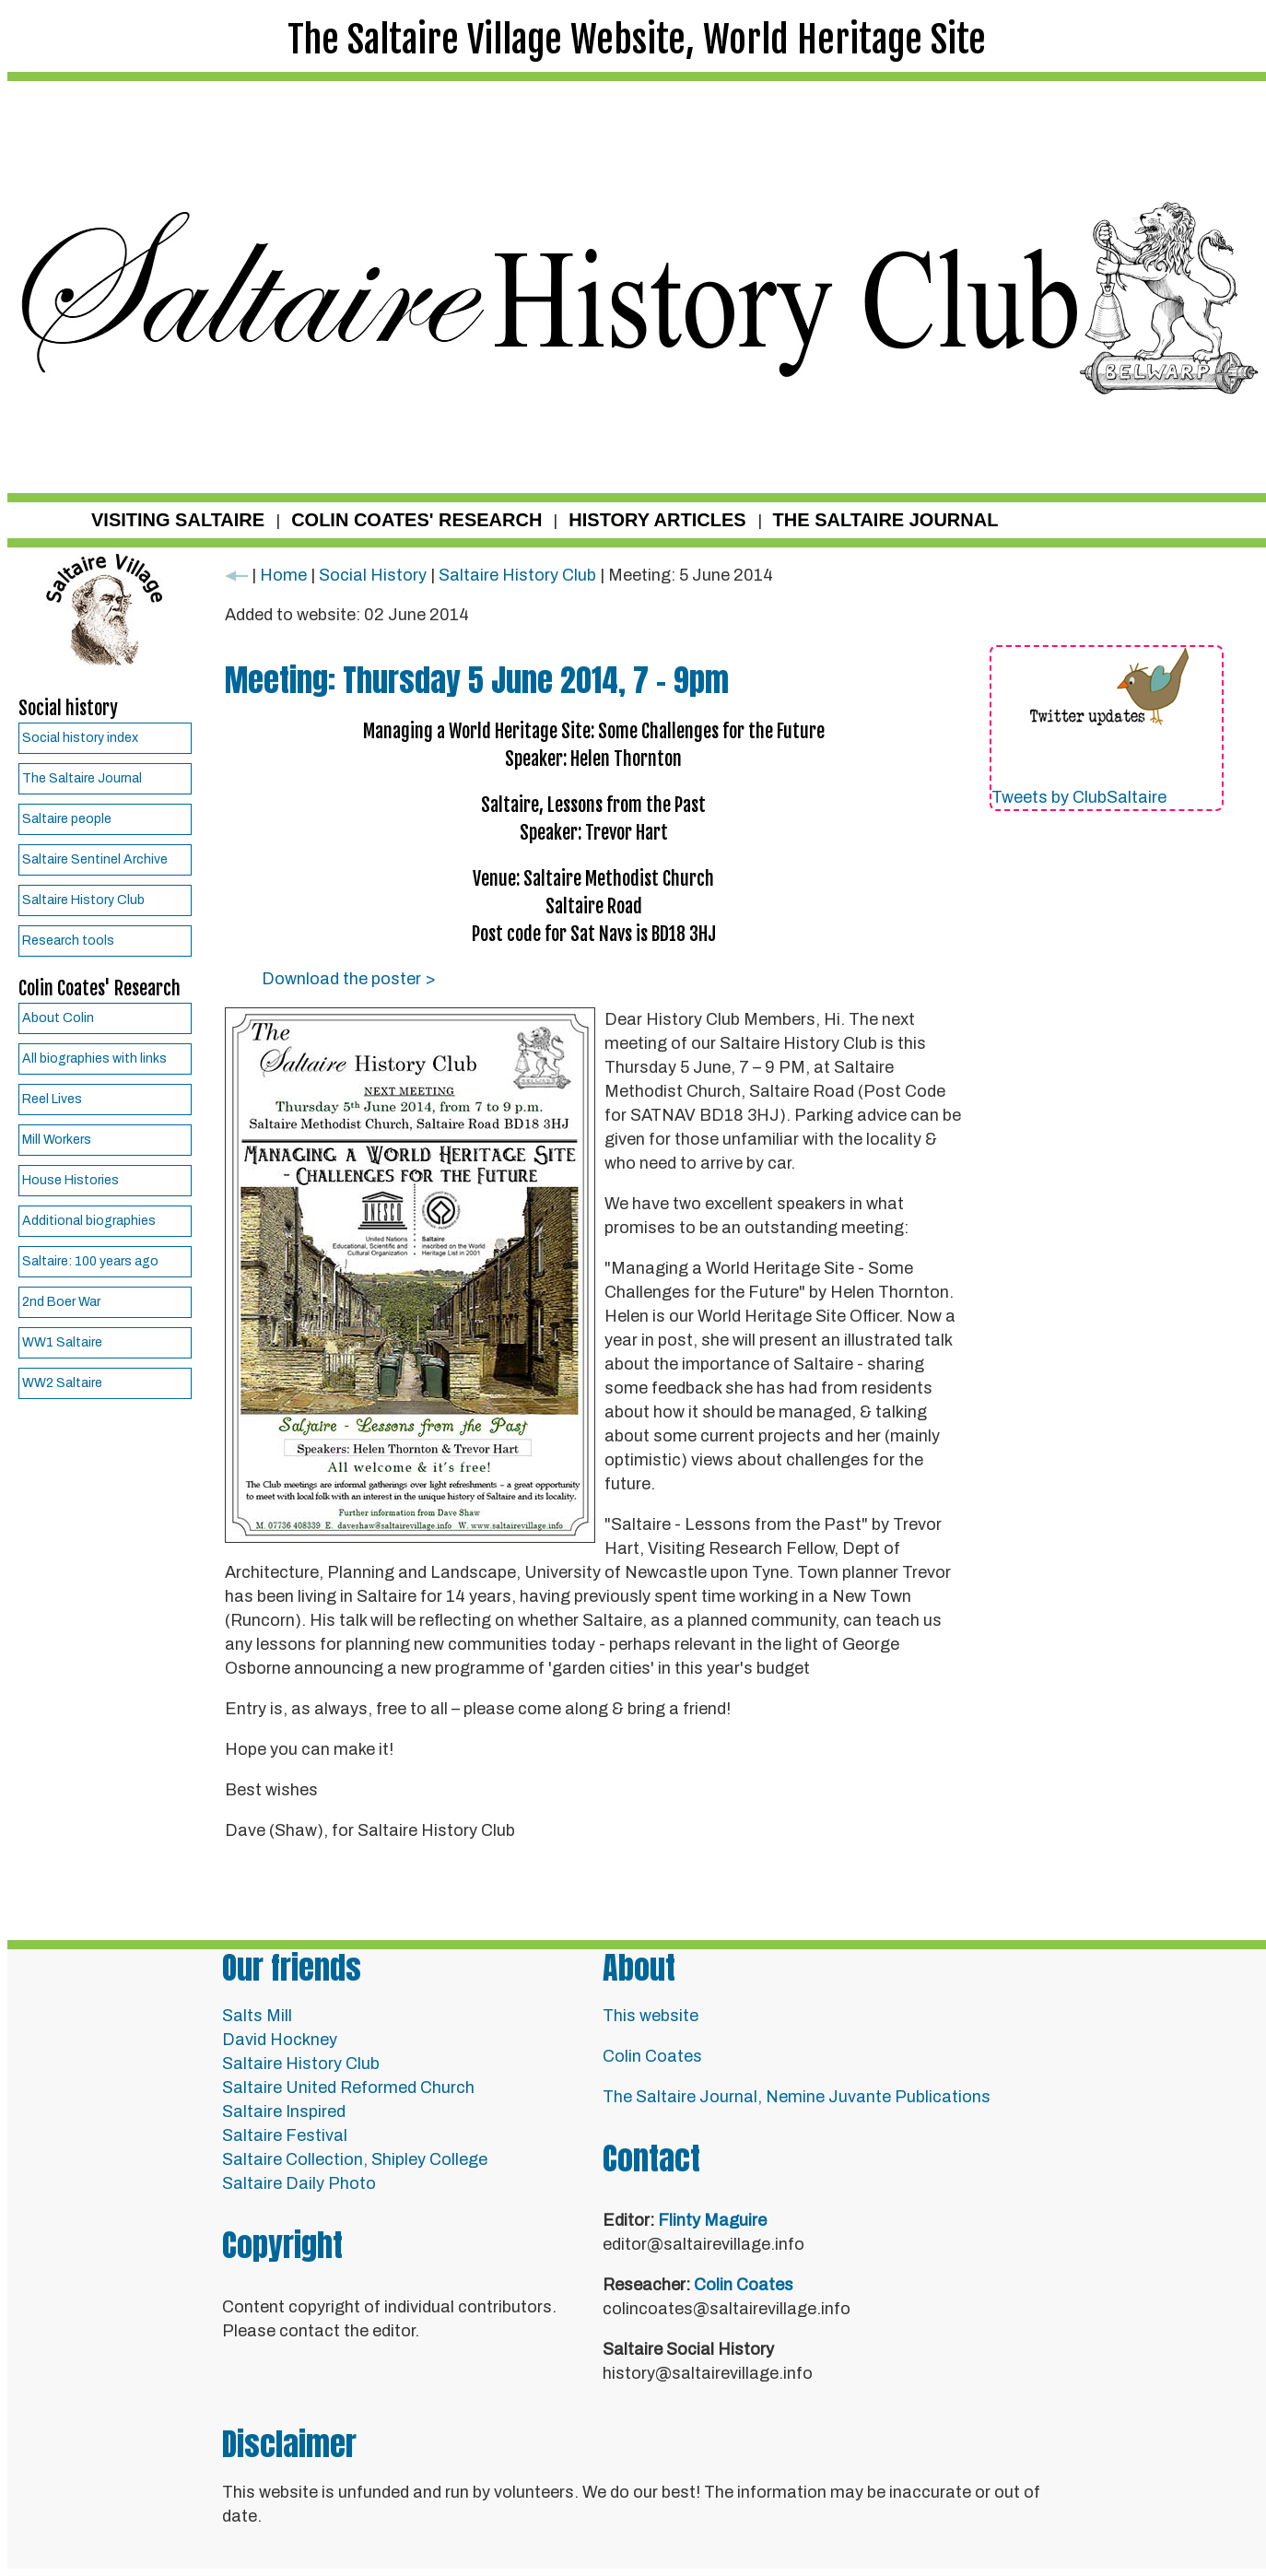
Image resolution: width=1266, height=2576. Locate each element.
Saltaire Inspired (284, 2111)
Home (283, 575)
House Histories (70, 1180)
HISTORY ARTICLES (657, 520)
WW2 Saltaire (62, 1383)
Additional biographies (89, 1221)
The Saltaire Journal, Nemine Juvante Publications (797, 2097)
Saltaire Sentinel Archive (95, 859)
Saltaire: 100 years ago (90, 1261)
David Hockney (279, 2039)
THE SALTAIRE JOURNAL (886, 520)
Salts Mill (257, 2015)
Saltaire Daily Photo (299, 2183)
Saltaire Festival (284, 2135)
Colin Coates (652, 2056)
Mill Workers (56, 1140)
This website (650, 2015)
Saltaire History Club (83, 900)
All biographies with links (94, 1058)
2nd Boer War (61, 1302)
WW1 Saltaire (62, 1342)
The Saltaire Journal (82, 778)
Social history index (80, 738)
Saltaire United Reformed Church (348, 2087)
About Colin (58, 1018)
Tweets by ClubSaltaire (1078, 797)
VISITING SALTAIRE (177, 520)
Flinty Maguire (712, 2220)
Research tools (68, 940)
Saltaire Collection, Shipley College (354, 2159)
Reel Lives (52, 1099)
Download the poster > (349, 979)
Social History (373, 575)
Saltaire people (66, 819)
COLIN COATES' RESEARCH (416, 520)
